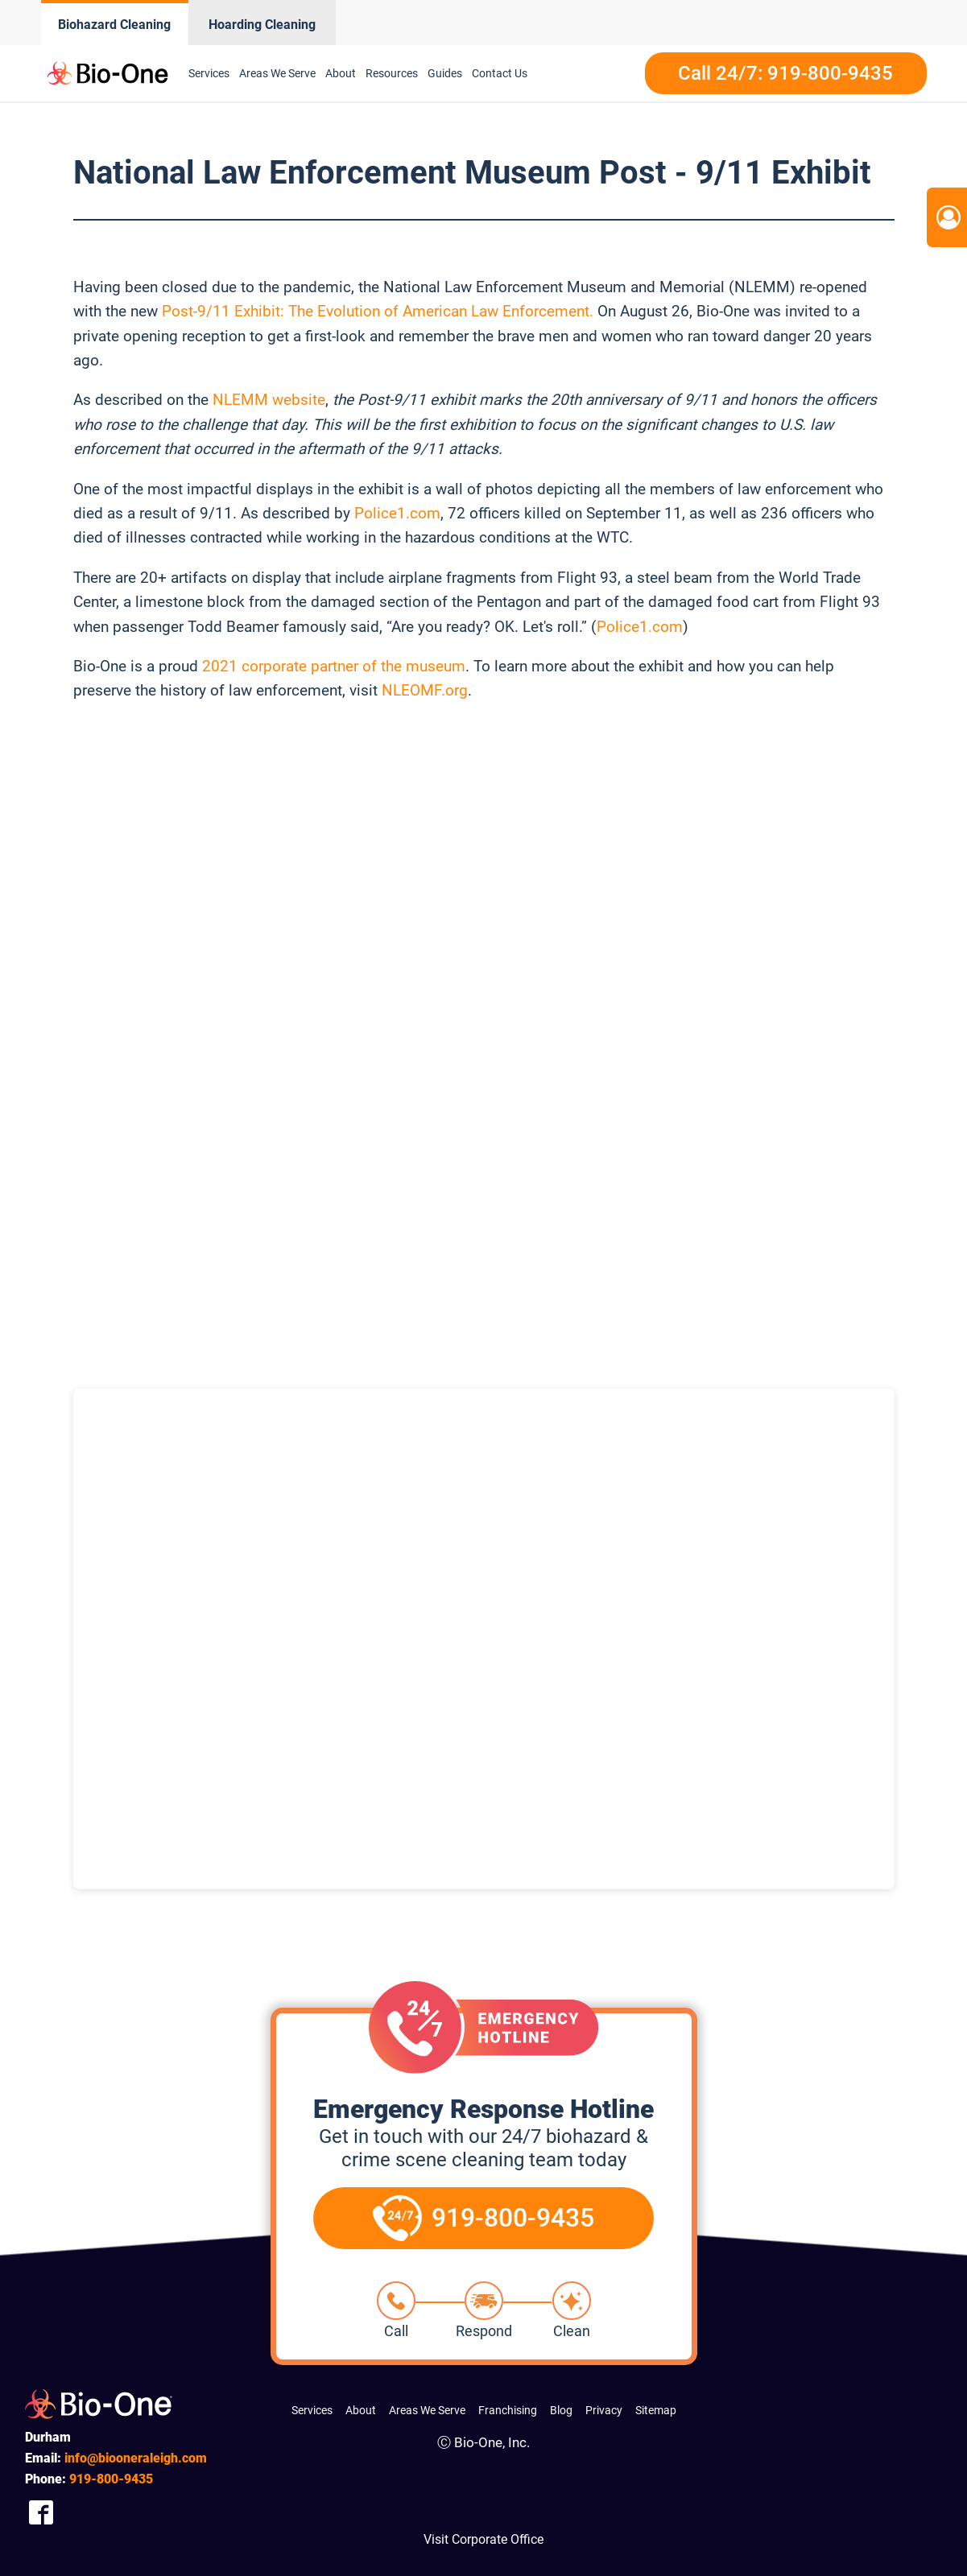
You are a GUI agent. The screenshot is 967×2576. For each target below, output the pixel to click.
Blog (561, 2410)
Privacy (603, 2410)
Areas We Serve (427, 2410)
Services (312, 2410)
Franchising (507, 2410)
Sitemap (655, 2410)
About (360, 2410)
